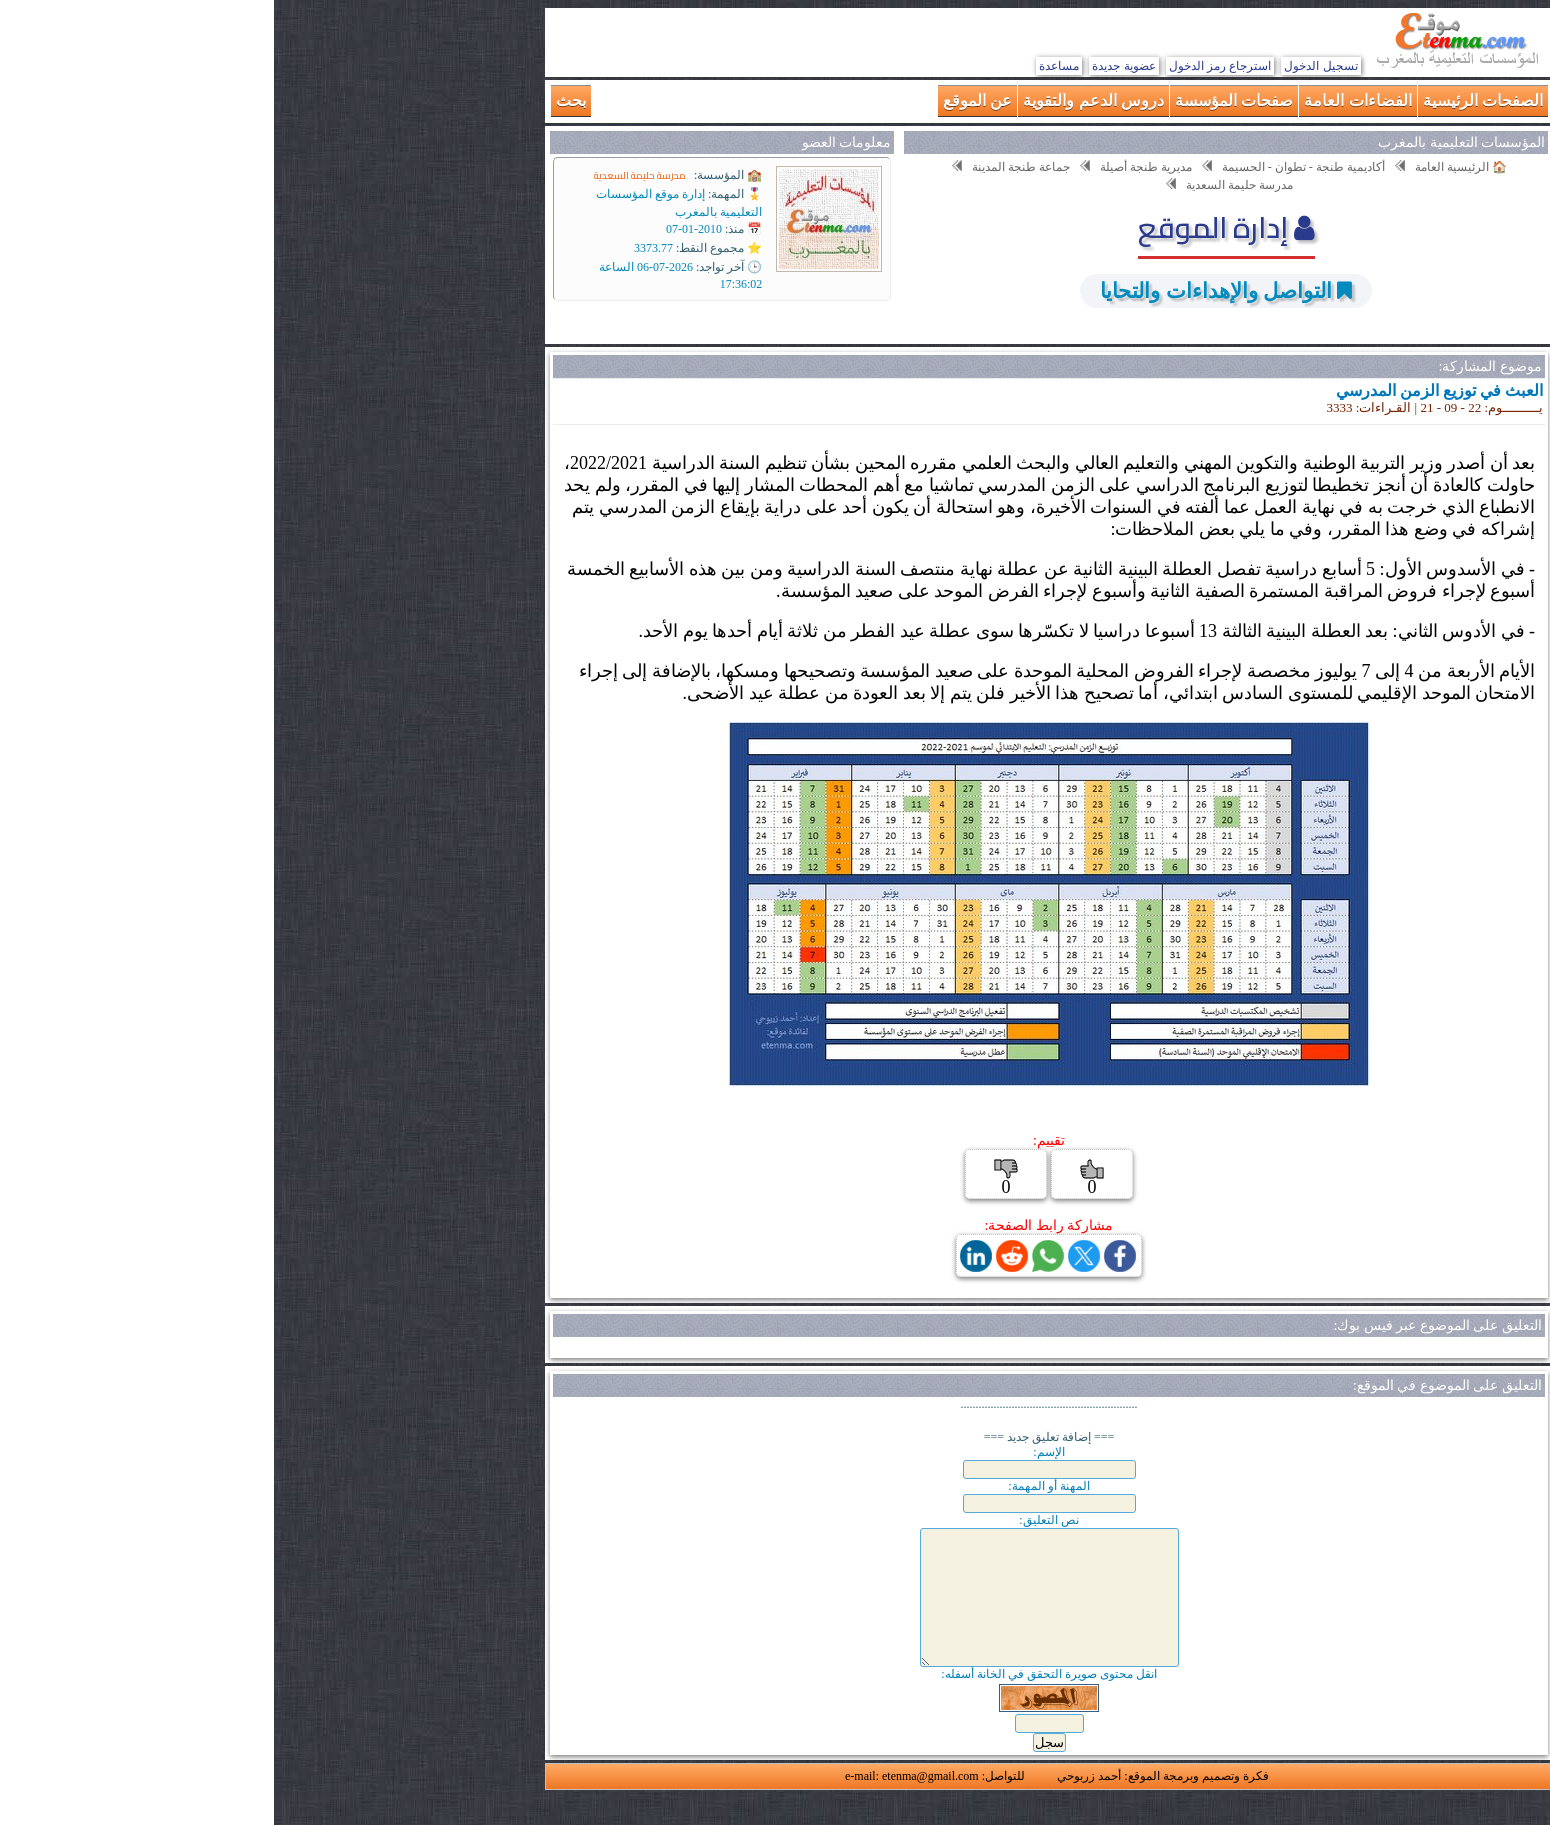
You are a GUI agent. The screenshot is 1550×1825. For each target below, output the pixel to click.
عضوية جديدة (849, 66)
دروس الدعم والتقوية (819, 100)
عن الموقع (703, 100)
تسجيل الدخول (1046, 66)
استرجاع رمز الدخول (946, 66)
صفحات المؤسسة (960, 100)
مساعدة (785, 66)
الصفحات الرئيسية (1209, 100)
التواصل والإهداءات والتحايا (941, 290)
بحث (297, 100)
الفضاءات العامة (1083, 100)
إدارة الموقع (952, 227)
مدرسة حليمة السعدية (366, 175)
